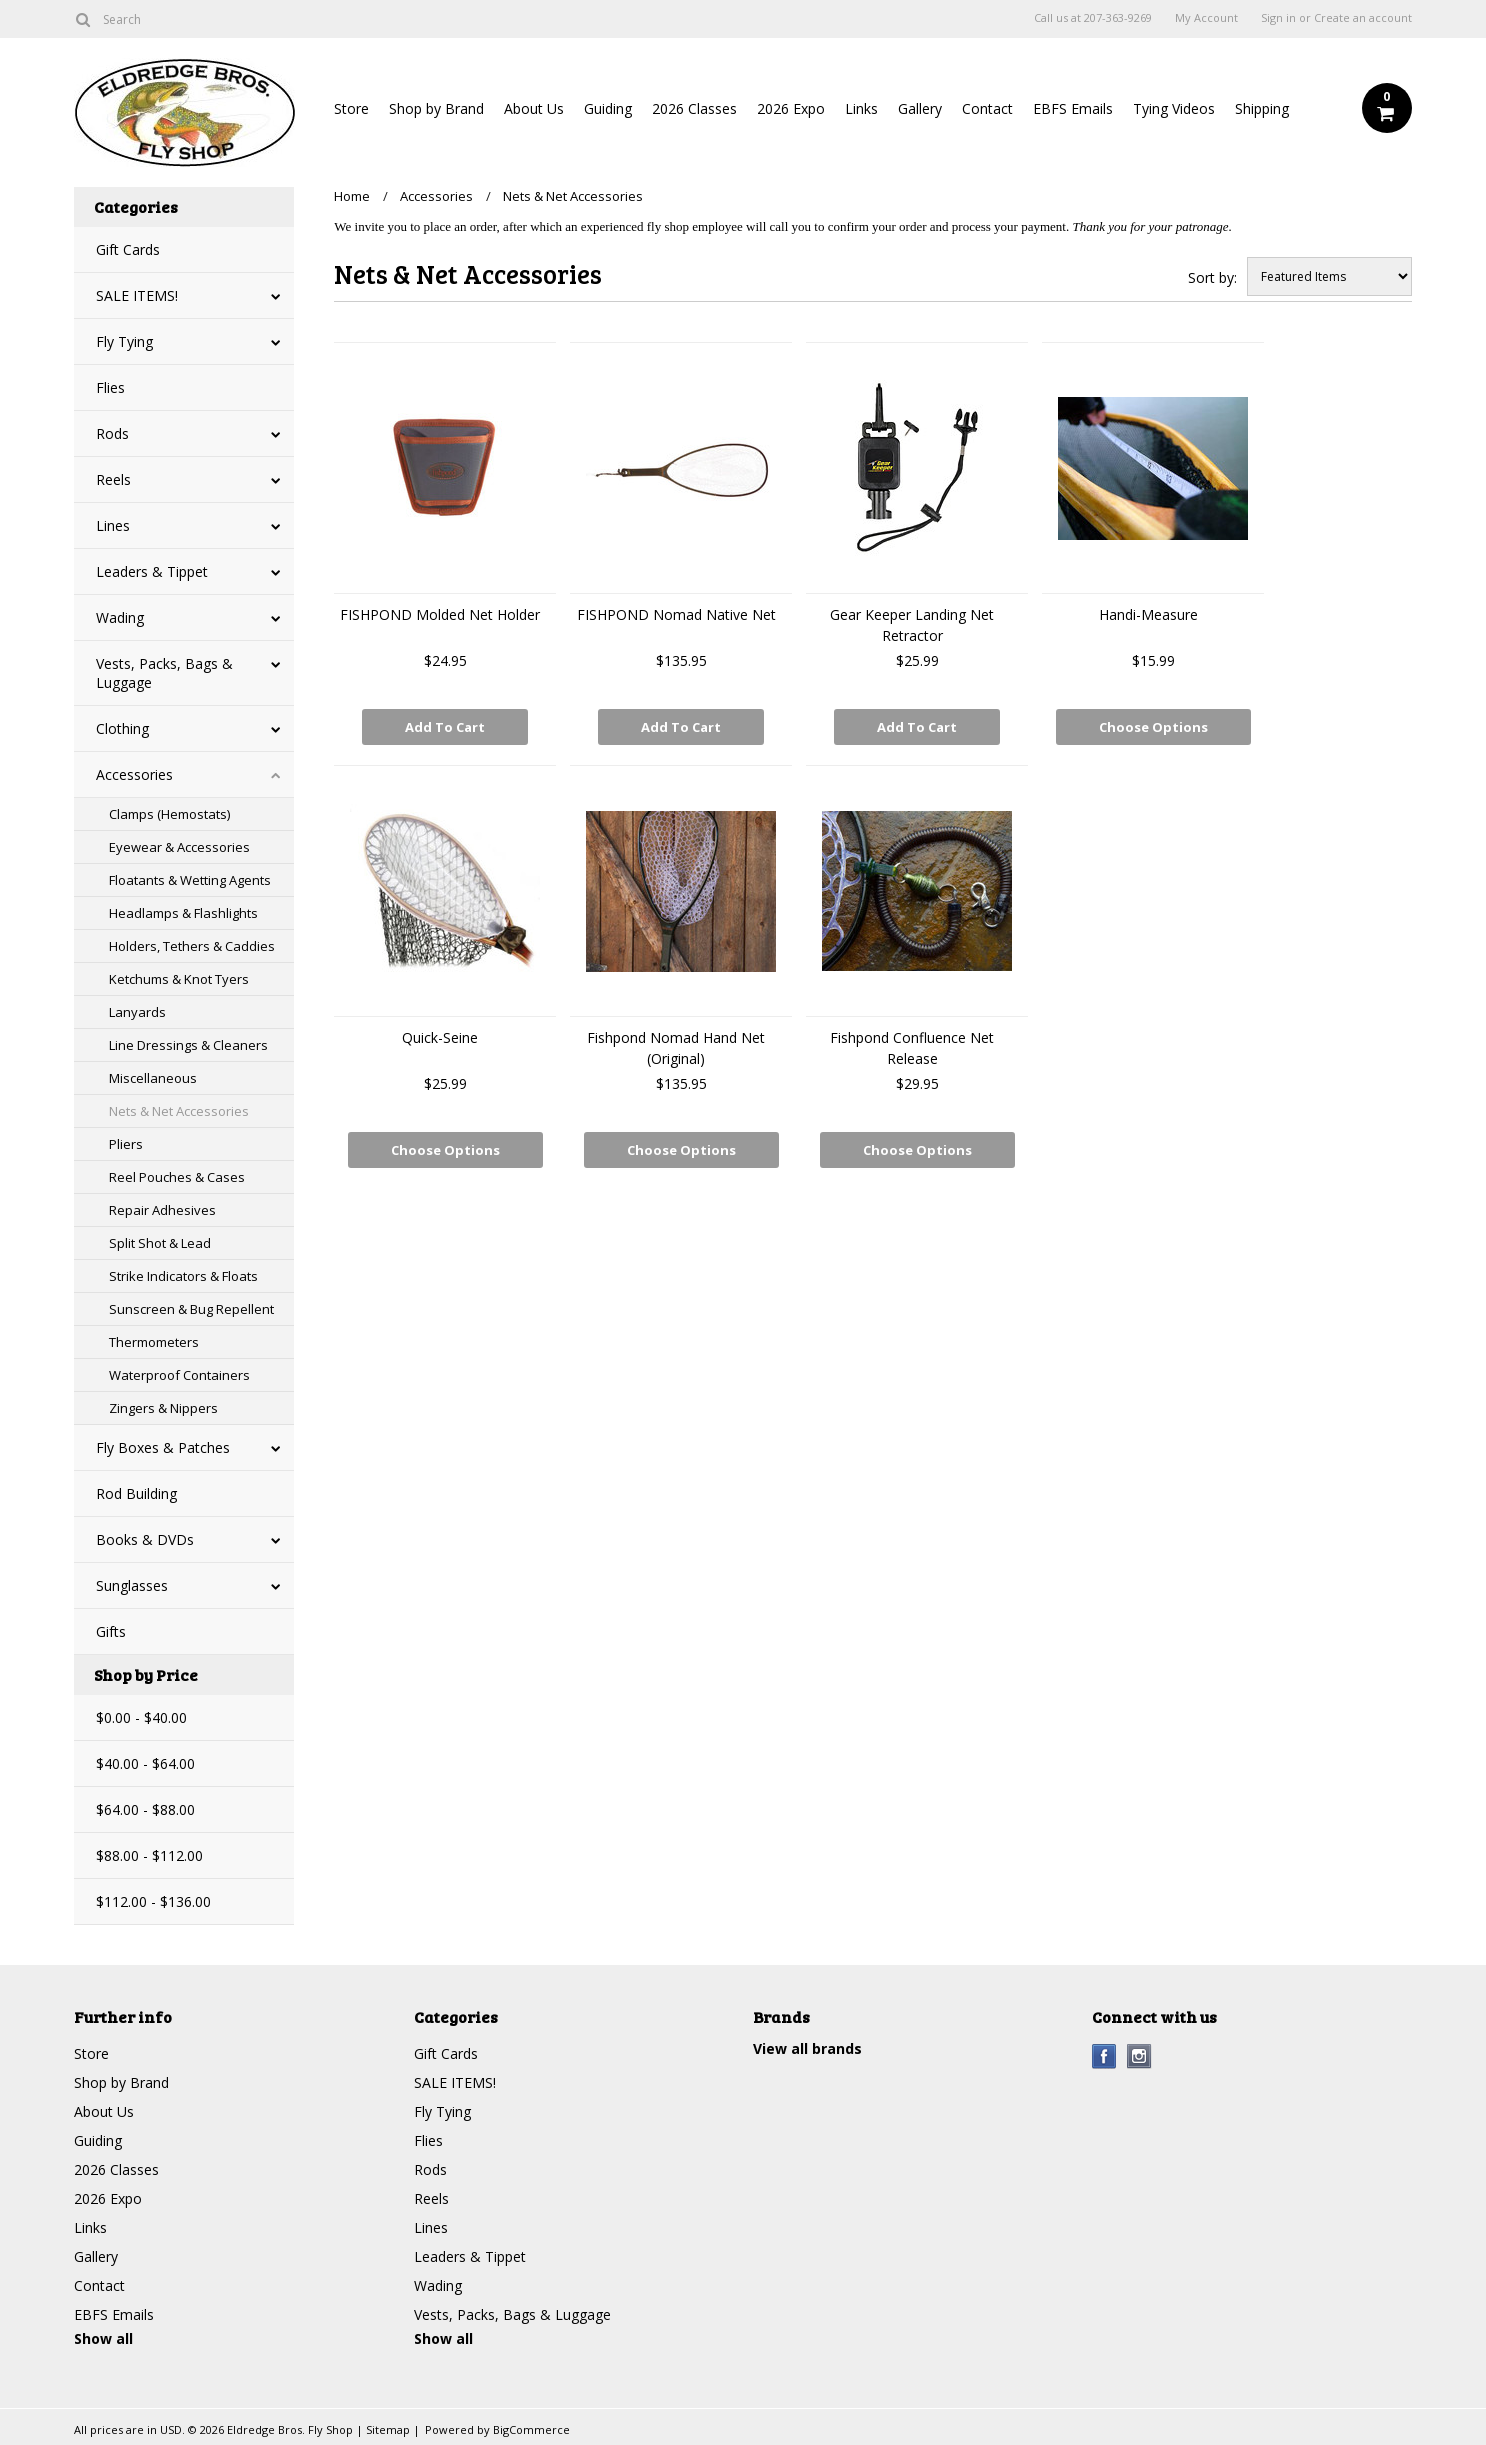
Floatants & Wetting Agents (190, 880)
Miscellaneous (153, 1078)
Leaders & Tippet (152, 571)
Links (861, 108)
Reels (113, 479)
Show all (103, 2338)
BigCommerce (531, 2429)
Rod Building (136, 1493)
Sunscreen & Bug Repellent (191, 1309)
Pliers (126, 1144)
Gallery (920, 108)
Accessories (134, 774)
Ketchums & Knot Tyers (179, 979)
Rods (112, 433)
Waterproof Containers (179, 1375)
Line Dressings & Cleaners (188, 1045)
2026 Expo (791, 108)
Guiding (608, 108)
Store (351, 108)
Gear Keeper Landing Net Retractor (912, 625)
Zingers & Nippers (163, 1408)
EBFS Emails (1073, 108)
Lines (113, 525)
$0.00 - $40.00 (141, 1717)
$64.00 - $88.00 (145, 1809)
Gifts (111, 1631)
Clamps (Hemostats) (169, 814)
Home (352, 196)
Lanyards (137, 1012)
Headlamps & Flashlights (183, 913)
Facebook (1104, 2056)
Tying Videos (1174, 108)
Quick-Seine (440, 1037)
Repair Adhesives (162, 1210)
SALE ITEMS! (137, 295)
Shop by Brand (436, 108)
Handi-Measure (1148, 614)
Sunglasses (132, 1585)
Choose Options (1153, 727)
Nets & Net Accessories (179, 1111)
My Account (1206, 18)
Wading (120, 617)
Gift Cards (128, 249)
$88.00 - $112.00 (149, 1855)
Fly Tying (124, 341)
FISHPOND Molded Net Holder (440, 614)
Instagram (1139, 2056)
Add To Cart (445, 727)
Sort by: (1212, 277)
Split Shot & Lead (160, 1243)
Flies (110, 387)
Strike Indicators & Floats (183, 1276)
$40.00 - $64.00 (145, 1763)
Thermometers (154, 1342)
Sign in (1278, 18)
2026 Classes (694, 108)
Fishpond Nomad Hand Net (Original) (676, 1048)
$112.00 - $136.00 (153, 1901)
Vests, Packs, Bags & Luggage (164, 673)
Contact (987, 108)
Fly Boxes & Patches (163, 1447)
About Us (534, 108)
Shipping (1262, 108)
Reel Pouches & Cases (177, 1177)
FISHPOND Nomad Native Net (676, 614)
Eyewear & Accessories (179, 847)
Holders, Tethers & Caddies (192, 946)
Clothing (122, 728)
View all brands (807, 2048)
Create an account (1363, 18)
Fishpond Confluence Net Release (912, 1048)
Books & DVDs (145, 1539)
